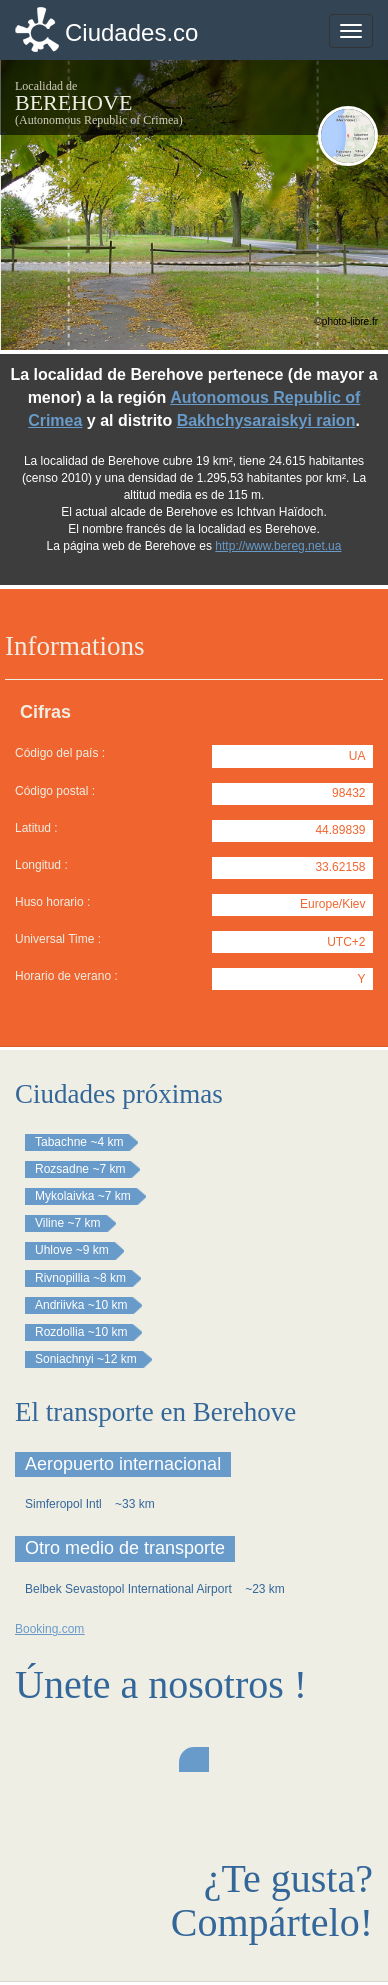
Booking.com (49, 1629)
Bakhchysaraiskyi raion (266, 420)
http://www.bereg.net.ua (278, 546)
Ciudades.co (131, 32)
